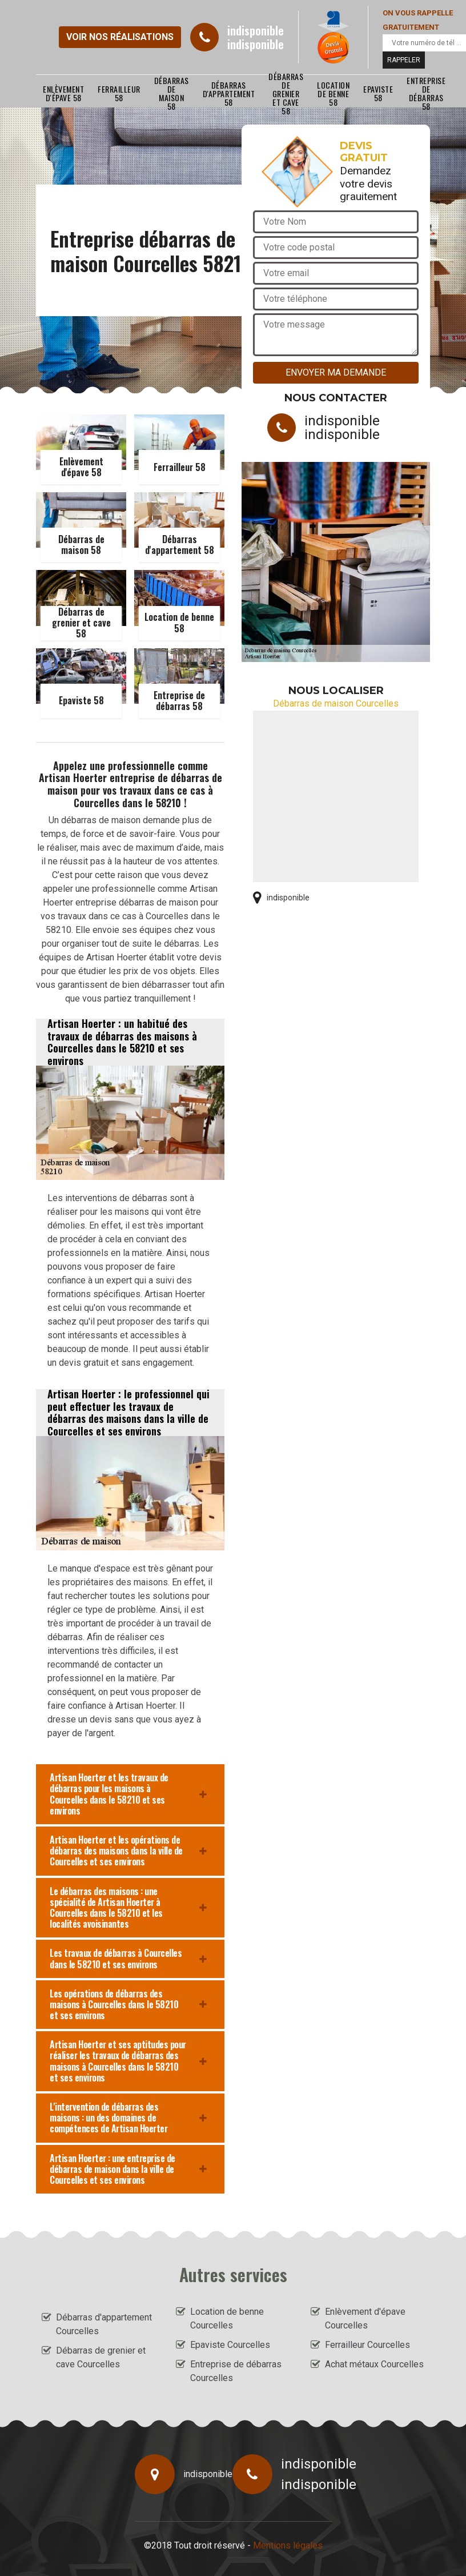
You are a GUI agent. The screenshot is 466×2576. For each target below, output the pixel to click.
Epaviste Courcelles (230, 2344)
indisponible (255, 30)
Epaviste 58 (378, 93)
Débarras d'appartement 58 (229, 93)
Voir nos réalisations (120, 36)
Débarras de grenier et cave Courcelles (101, 2357)
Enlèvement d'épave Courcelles (365, 2318)
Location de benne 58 (333, 93)
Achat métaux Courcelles (374, 2364)
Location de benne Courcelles (227, 2318)
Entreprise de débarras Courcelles (236, 2371)
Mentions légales (288, 2545)
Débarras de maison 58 (171, 93)
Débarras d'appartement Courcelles (104, 2324)
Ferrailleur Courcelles (367, 2344)
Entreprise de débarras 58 (426, 93)
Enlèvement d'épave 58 (63, 93)
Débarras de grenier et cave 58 (285, 93)
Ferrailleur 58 (119, 93)
